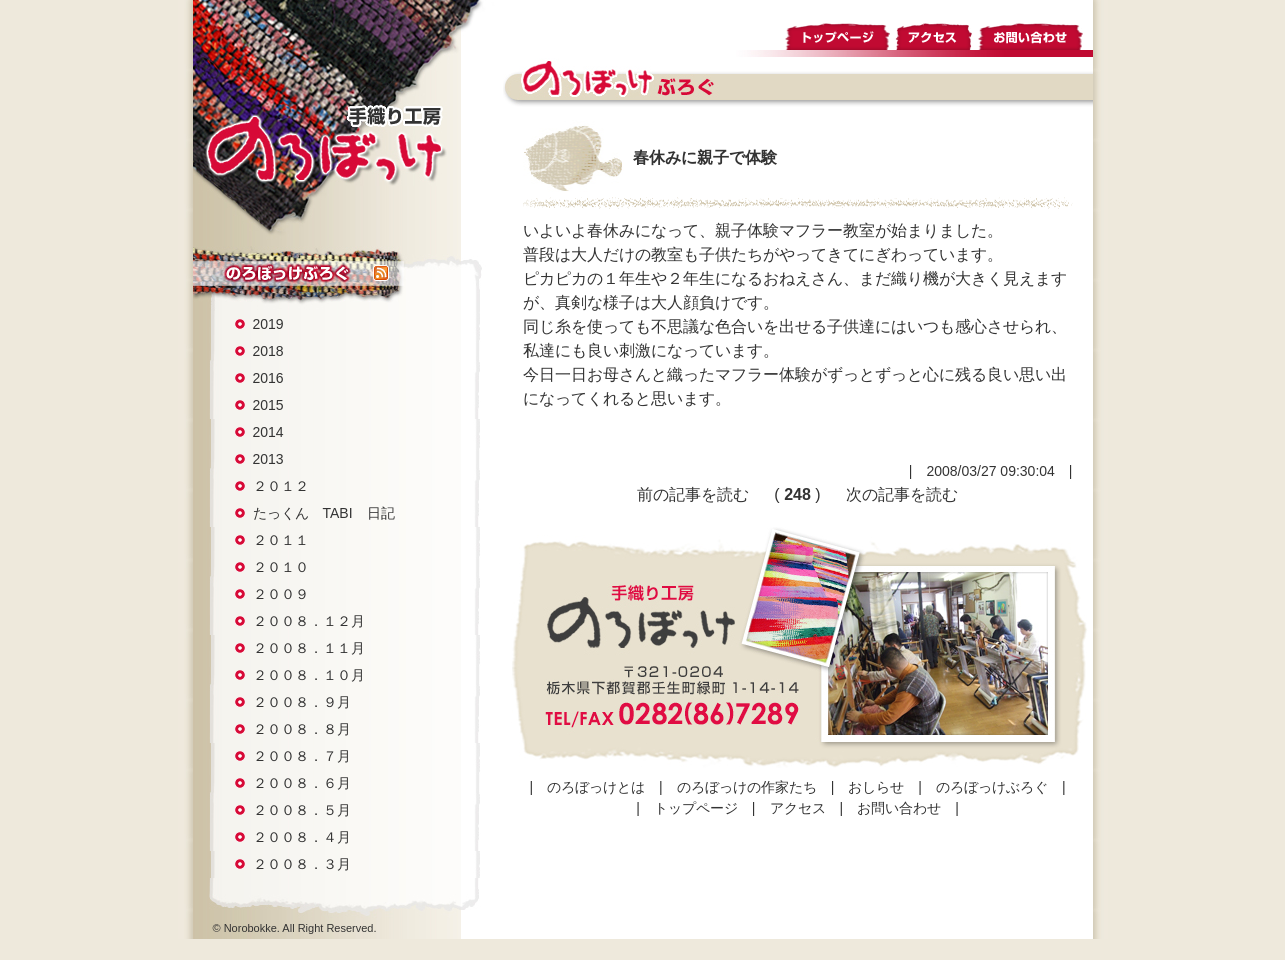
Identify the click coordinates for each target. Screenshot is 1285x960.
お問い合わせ (1035, 33)
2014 (268, 432)
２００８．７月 (302, 756)
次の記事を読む (902, 494)
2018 (268, 351)
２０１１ (281, 540)
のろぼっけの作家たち (747, 787)
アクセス (935, 33)
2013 (268, 459)
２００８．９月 (302, 702)
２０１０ (281, 567)
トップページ (838, 33)
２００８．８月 (302, 729)
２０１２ (281, 486)
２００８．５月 (302, 810)
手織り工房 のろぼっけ (324, 144)
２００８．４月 (302, 837)
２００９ (281, 594)
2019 (268, 324)
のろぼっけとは (596, 787)
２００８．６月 (302, 783)
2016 (268, 378)
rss (381, 274)
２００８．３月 (302, 864)
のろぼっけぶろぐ (283, 273)
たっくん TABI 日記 (324, 513)
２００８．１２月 (309, 621)
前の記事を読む (693, 494)
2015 (268, 405)
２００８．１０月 (309, 675)
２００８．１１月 (309, 648)
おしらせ (876, 787)
